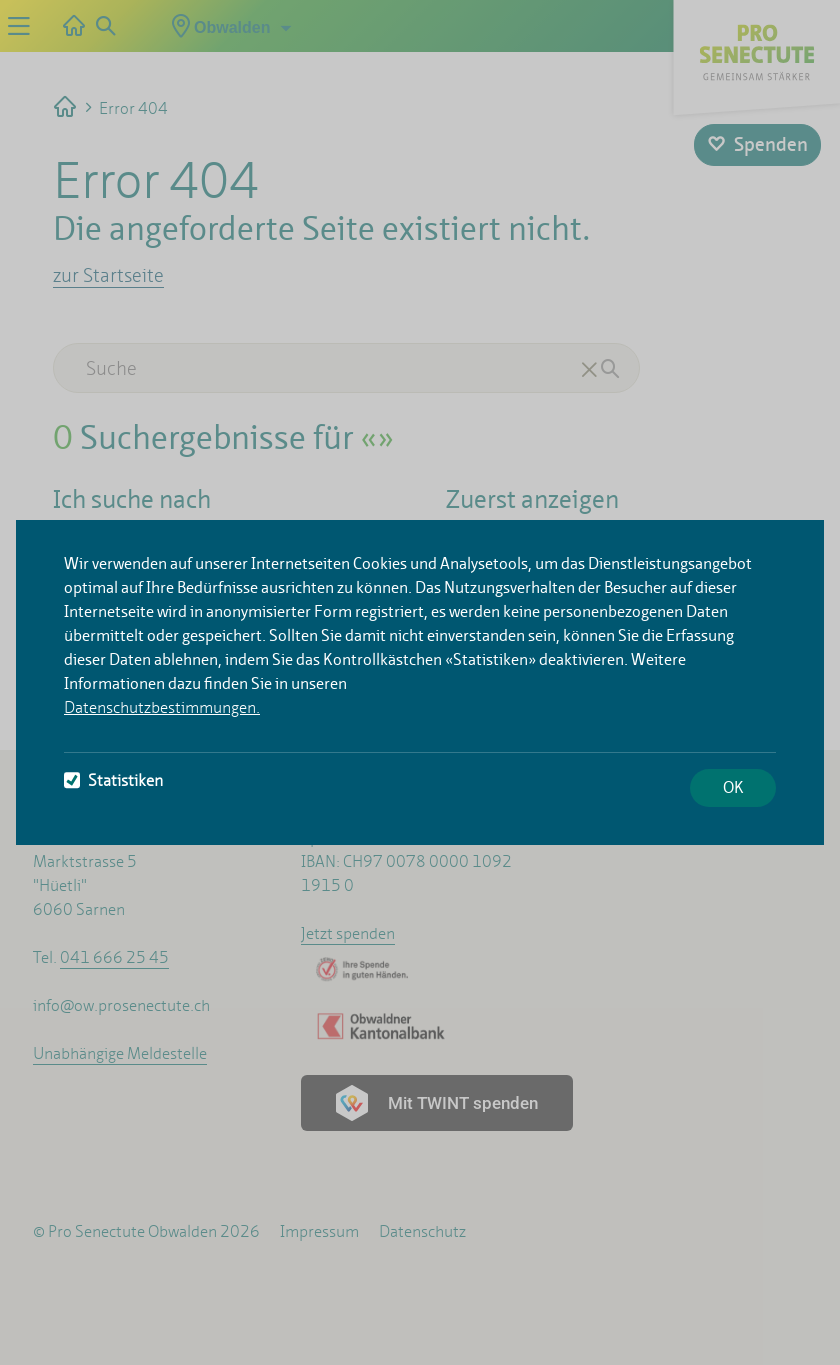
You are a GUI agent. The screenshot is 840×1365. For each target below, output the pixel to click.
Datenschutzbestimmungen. (162, 707)
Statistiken (113, 780)
